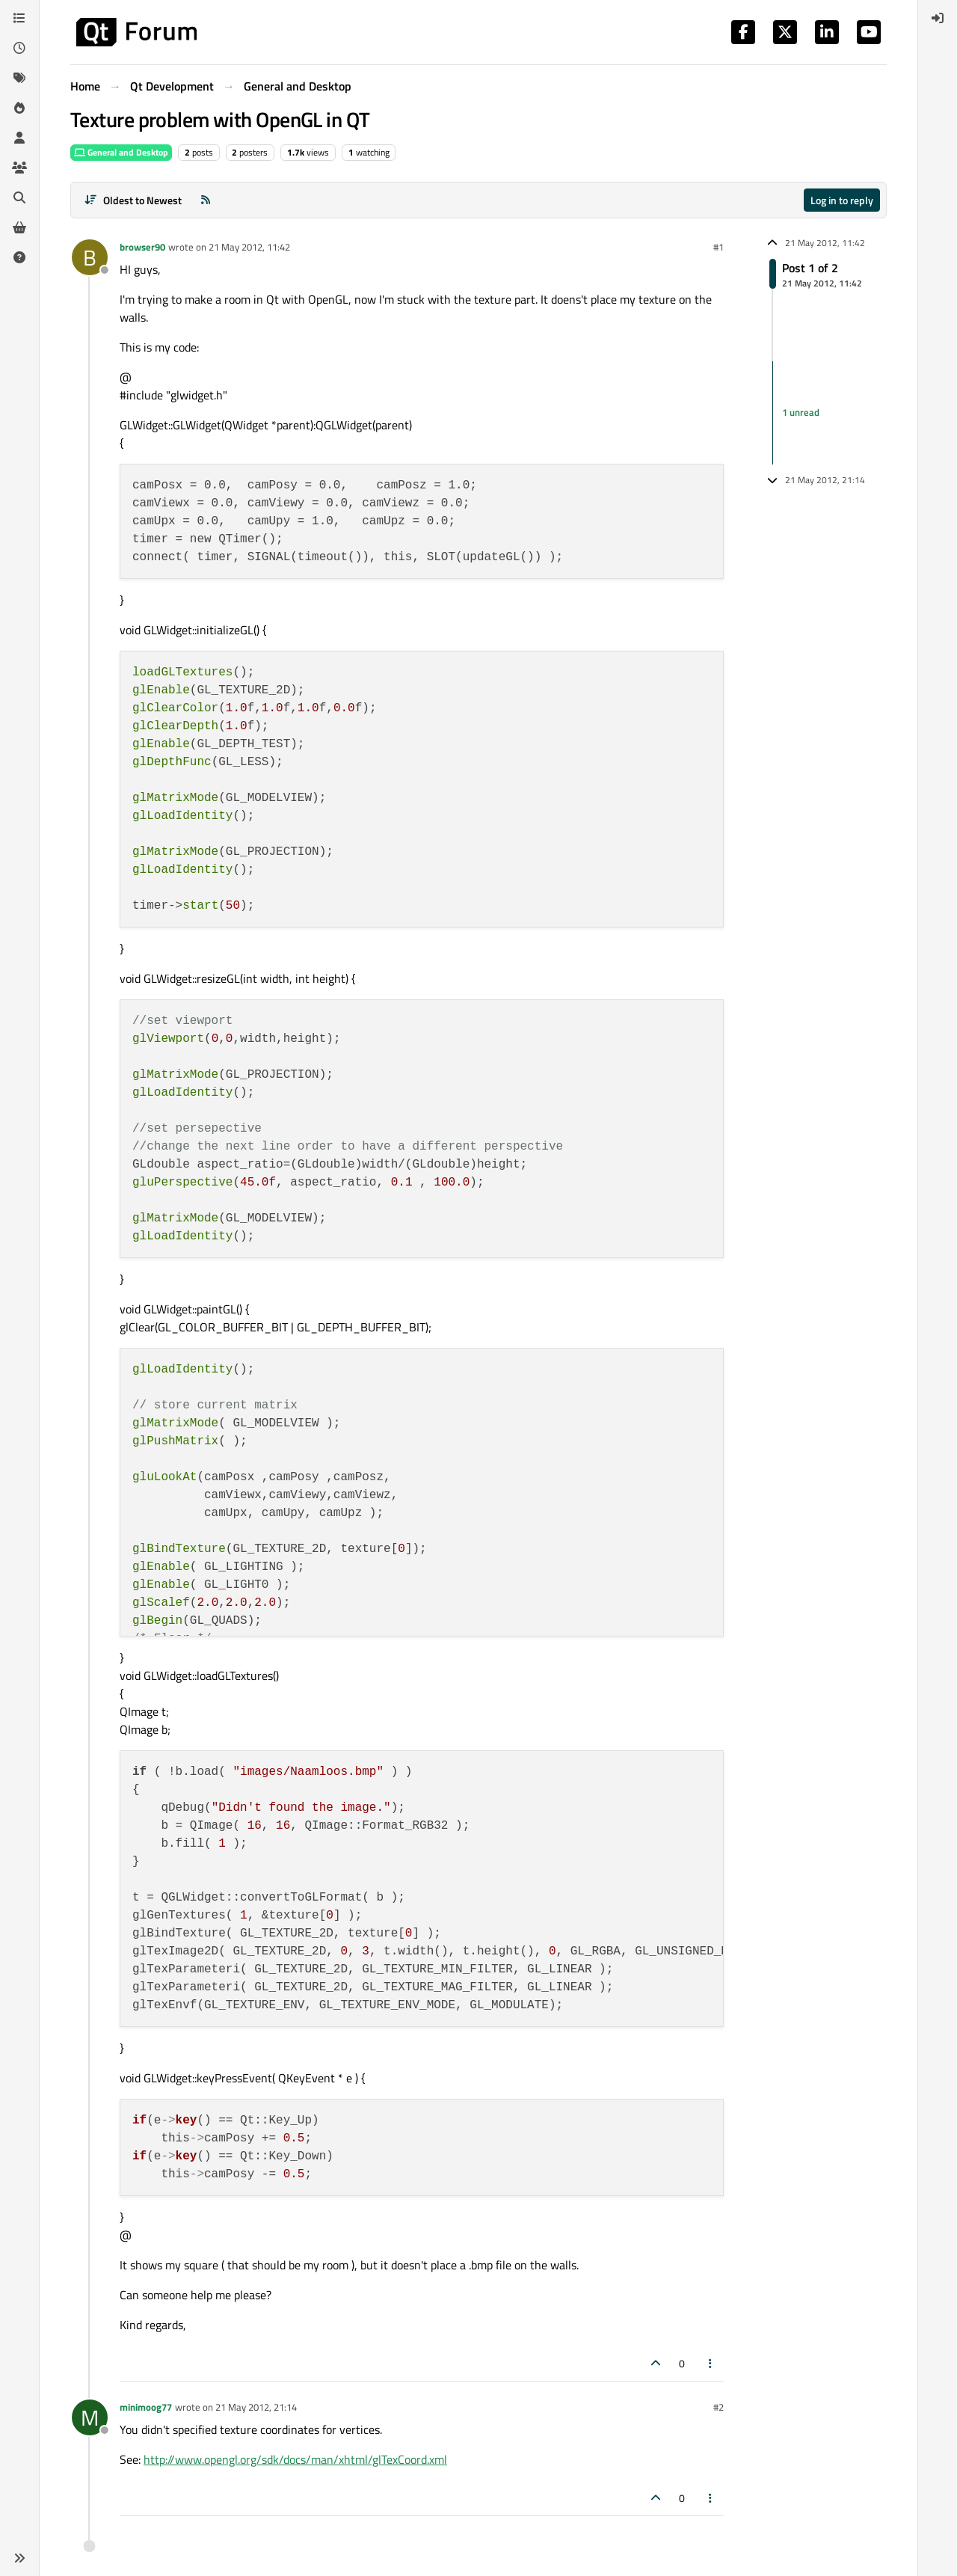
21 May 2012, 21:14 (256, 2406)
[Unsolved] (19, 257)
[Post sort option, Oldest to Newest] (132, 200)
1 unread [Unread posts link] (800, 412)
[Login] (937, 18)
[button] (19, 2558)
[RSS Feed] (205, 200)
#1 (718, 246)
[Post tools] (711, 2363)
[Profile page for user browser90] (90, 257)
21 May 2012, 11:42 (249, 246)
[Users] (19, 138)
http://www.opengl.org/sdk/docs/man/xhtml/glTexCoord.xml (295, 2459)
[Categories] (19, 18)
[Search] (19, 197)
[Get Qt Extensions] (19, 227)
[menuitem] (937, 18)
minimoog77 (146, 2406)
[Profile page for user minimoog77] (90, 2417)
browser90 (142, 246)
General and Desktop (121, 152)
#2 (718, 2406)
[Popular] (19, 108)
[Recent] (19, 48)
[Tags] (19, 78)
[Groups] (19, 168)
